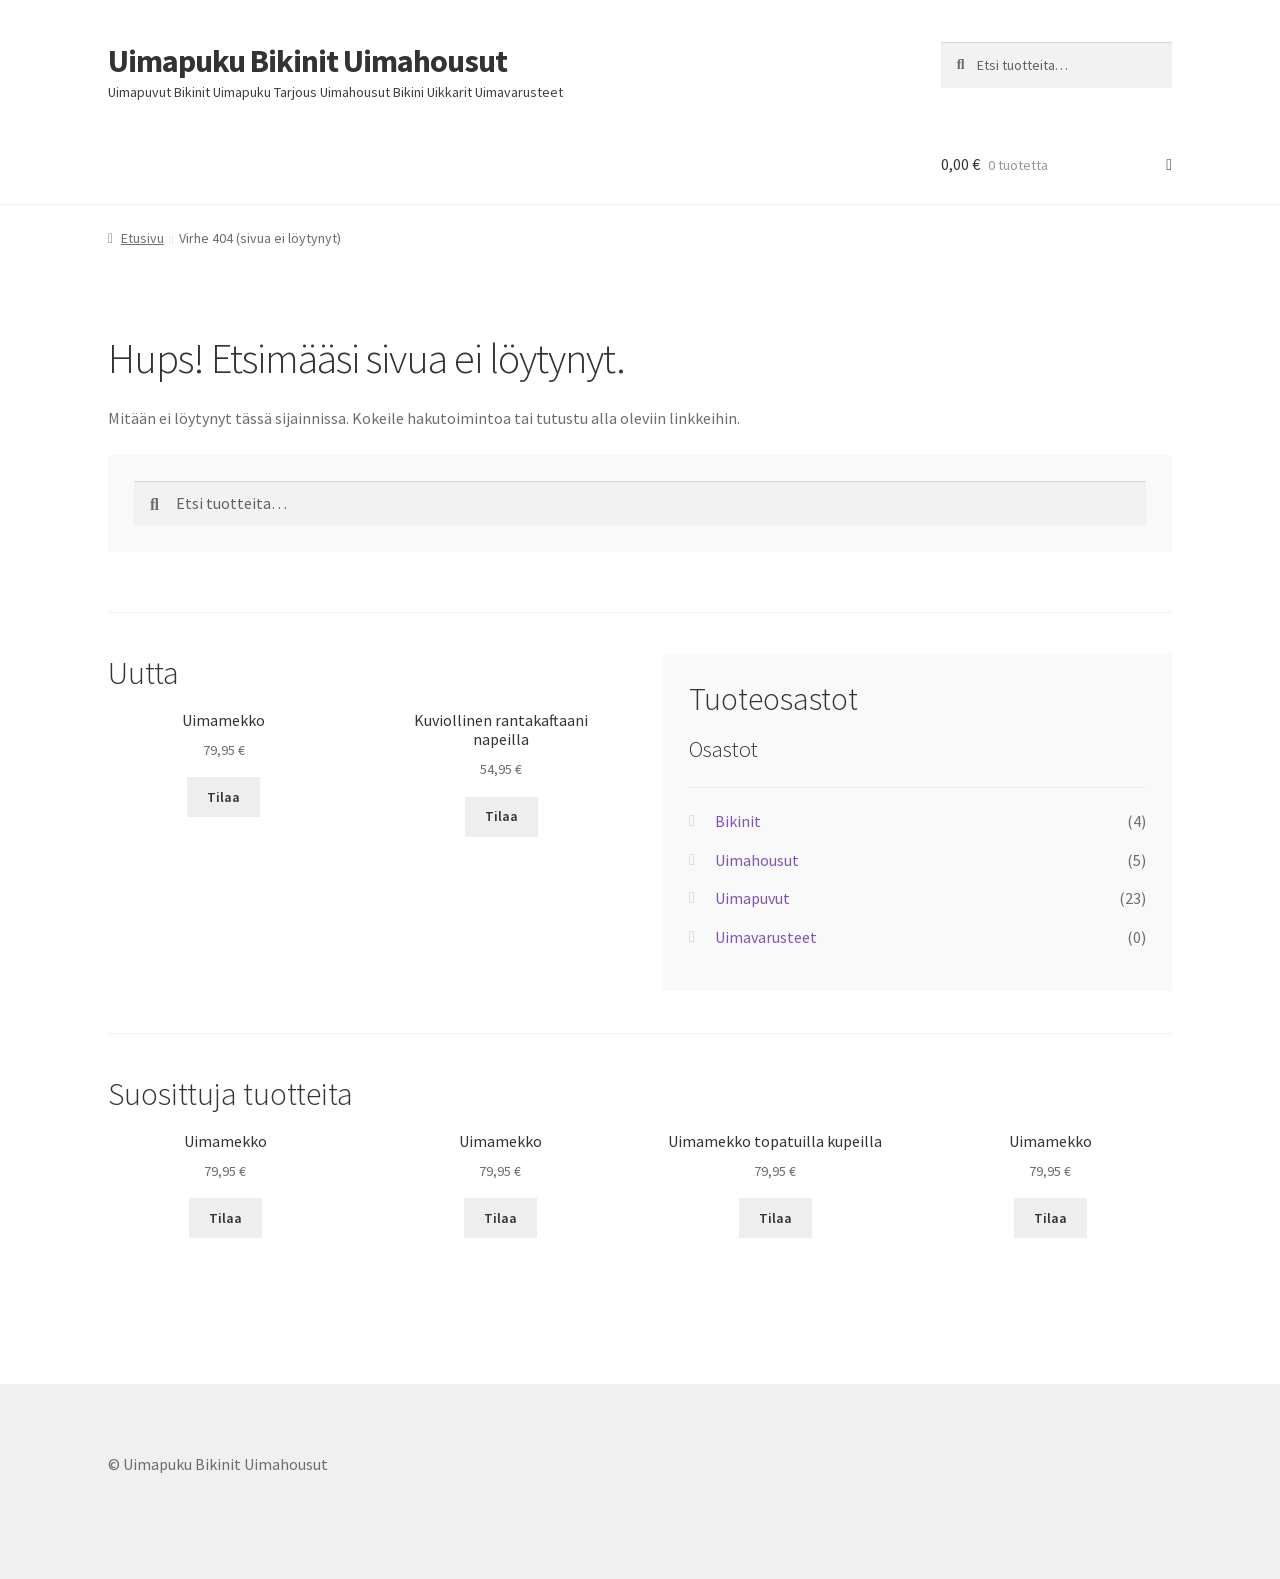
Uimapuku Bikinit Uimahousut (307, 61)
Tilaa (223, 797)
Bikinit (738, 821)
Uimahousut (757, 860)
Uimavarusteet (766, 937)
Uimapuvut (752, 898)
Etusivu (142, 238)
